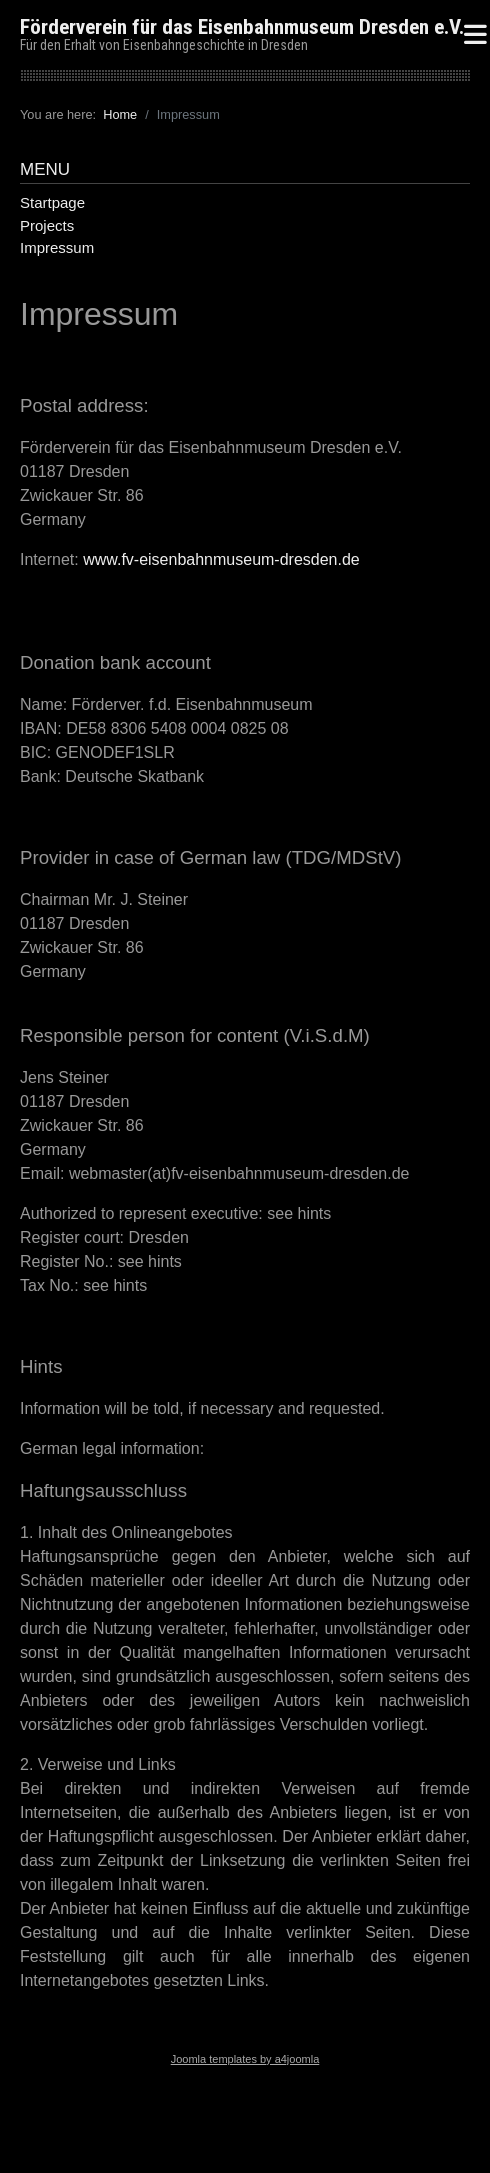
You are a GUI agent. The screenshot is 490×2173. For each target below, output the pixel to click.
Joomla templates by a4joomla (245, 2059)
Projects (47, 225)
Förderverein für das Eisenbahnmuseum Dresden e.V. (242, 27)
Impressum (57, 247)
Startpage (52, 202)
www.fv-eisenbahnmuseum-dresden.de (221, 559)
